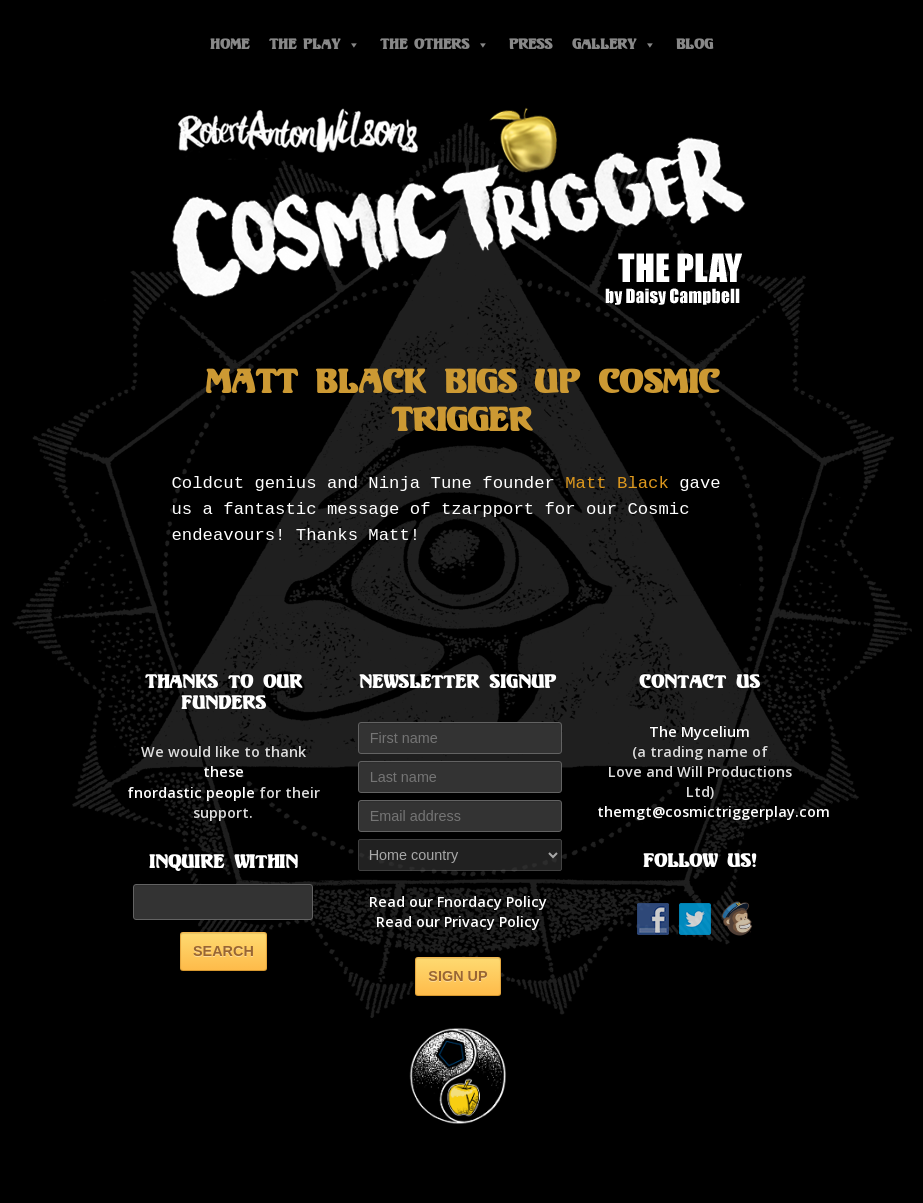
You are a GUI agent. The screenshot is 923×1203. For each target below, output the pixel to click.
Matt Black (617, 483)
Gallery (614, 44)
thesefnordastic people (191, 781)
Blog (694, 44)
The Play (314, 44)
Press (530, 44)
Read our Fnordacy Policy (458, 901)
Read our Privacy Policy (458, 921)
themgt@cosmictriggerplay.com (713, 811)
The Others (434, 44)
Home (229, 44)
